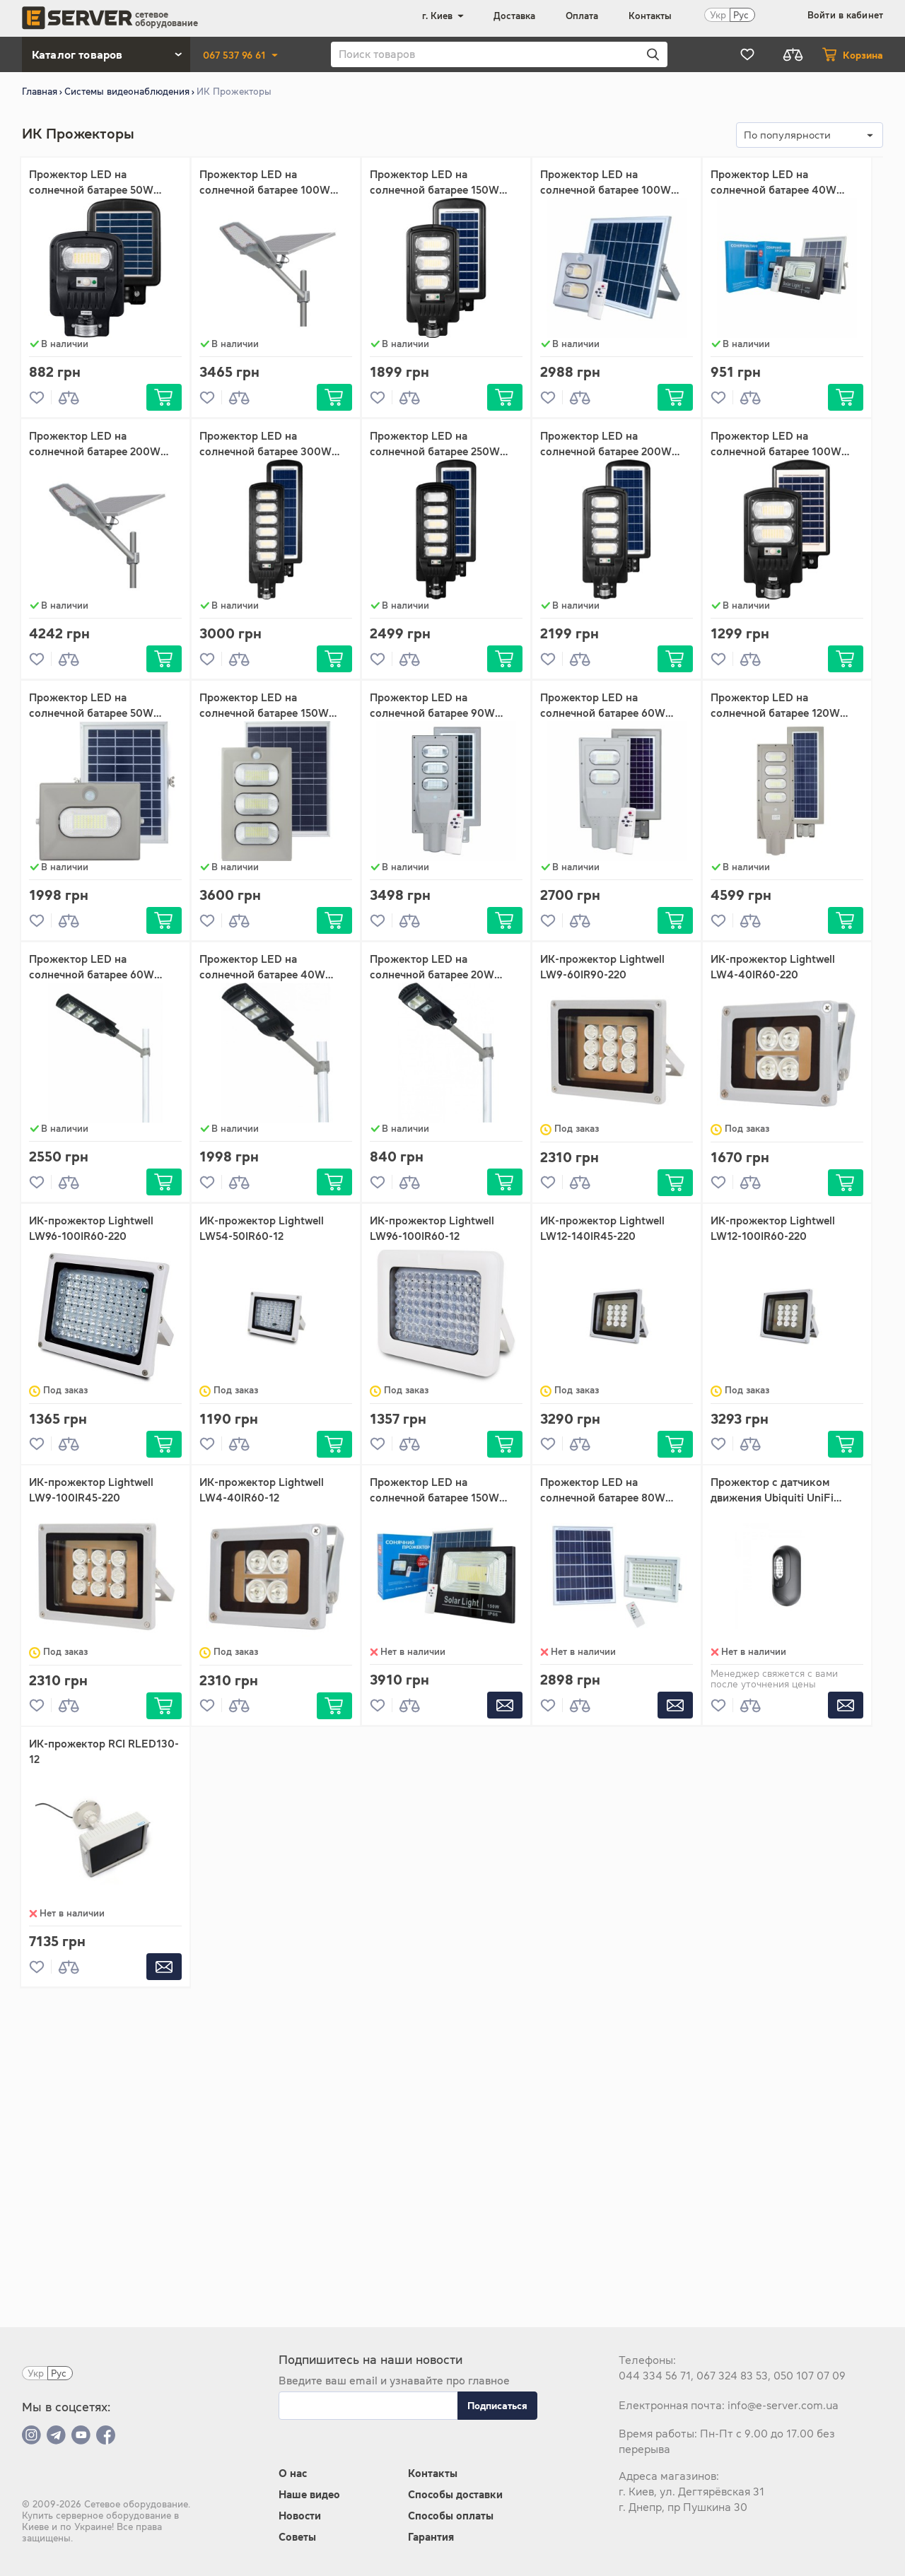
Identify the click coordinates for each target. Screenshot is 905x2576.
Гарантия (431, 2536)
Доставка (514, 16)
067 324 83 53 (732, 2375)
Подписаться (497, 2406)
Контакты (650, 16)
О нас (293, 2473)
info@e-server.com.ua (783, 2405)
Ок (158, 262)
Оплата (582, 16)
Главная (39, 91)
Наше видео (309, 2494)
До (84, 239)
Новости (300, 2515)
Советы (297, 2536)
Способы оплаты (451, 2515)
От (36, 239)
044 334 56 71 (655, 2375)
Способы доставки (455, 2494)
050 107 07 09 (809, 2375)
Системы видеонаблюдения (126, 91)
